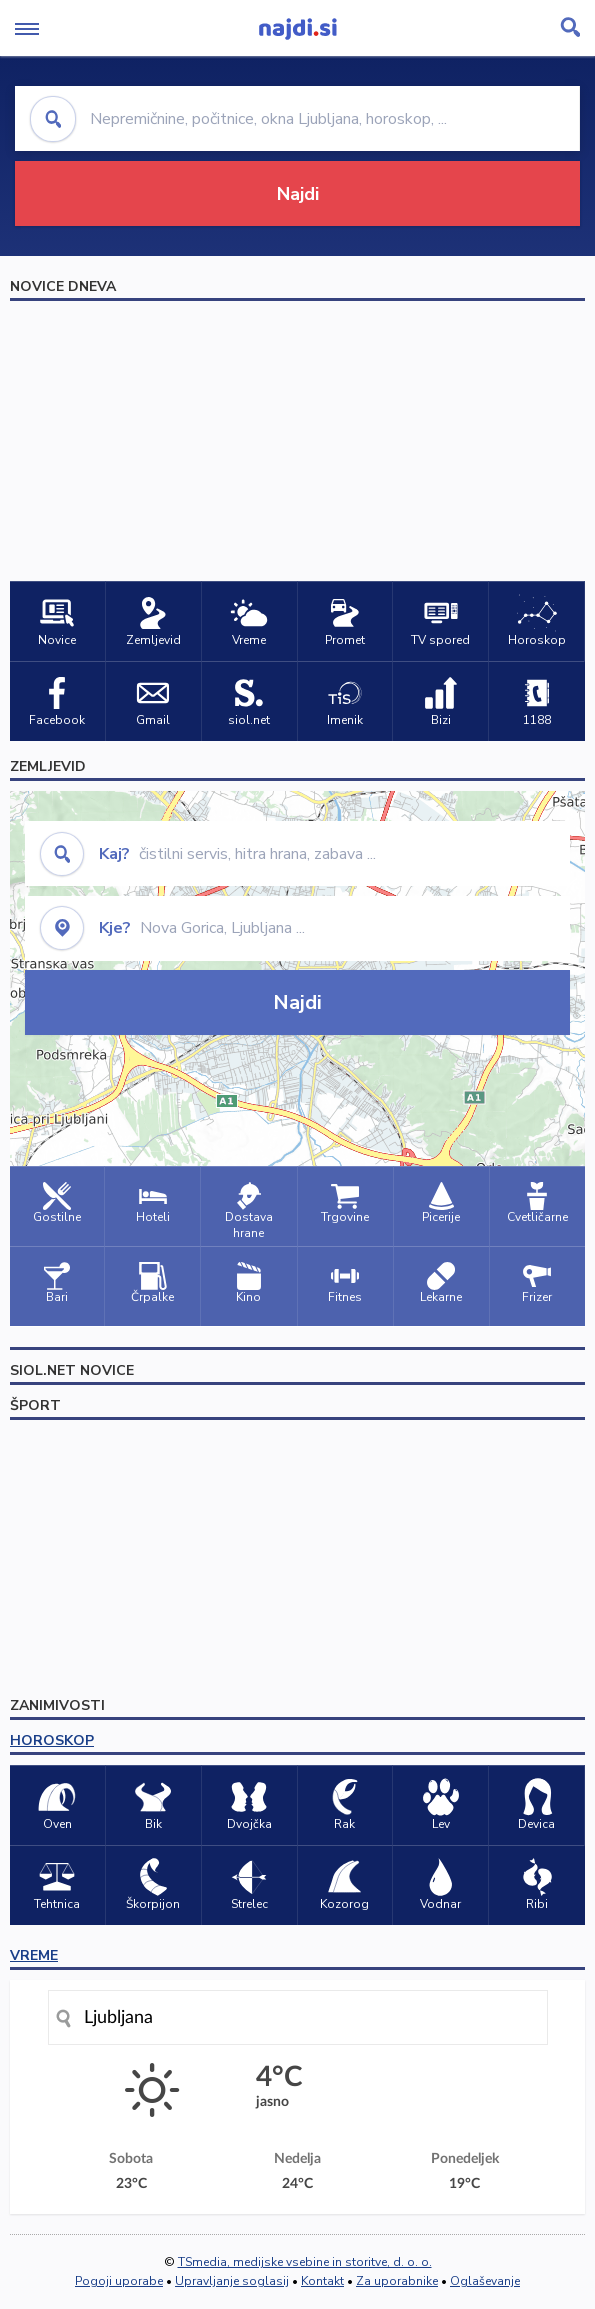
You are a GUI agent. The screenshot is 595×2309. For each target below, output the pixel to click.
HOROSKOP (52, 1740)
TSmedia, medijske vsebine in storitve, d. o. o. (305, 2262)
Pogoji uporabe (119, 2281)
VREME (34, 1955)
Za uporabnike (397, 2281)
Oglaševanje (485, 2281)
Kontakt (322, 2281)
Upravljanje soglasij (232, 2281)
